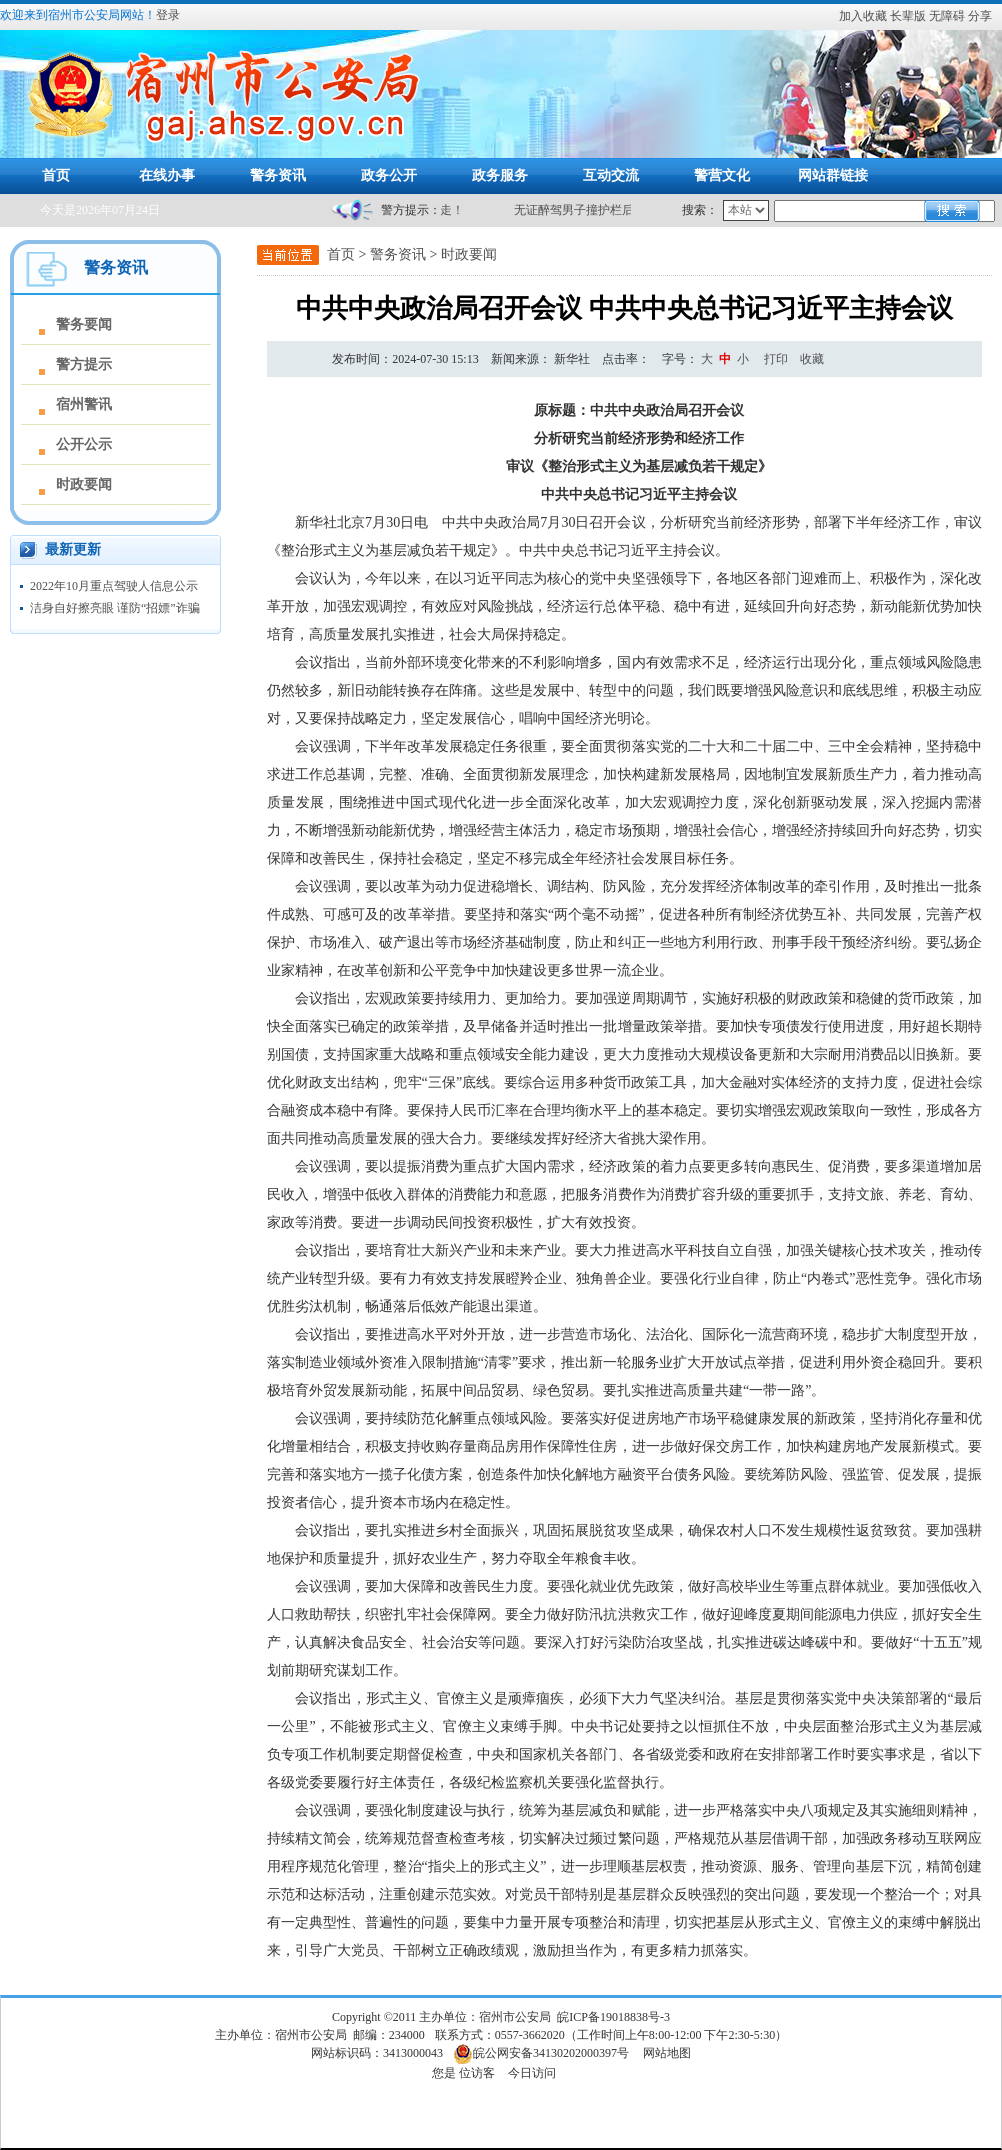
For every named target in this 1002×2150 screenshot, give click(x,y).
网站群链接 (833, 175)
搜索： (700, 210)
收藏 (812, 359)
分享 (980, 16)
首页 (56, 175)
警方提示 (84, 364)
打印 (776, 359)
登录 (168, 15)
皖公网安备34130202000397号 (541, 2053)
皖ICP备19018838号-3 (613, 2017)
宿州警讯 (84, 404)
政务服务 (500, 175)
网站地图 (667, 2053)
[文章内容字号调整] (707, 359)
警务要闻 (84, 324)
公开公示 (84, 444)
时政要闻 (84, 484)
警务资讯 (278, 175)
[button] (909, 16)
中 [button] (725, 359)
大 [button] (707, 359)
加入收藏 (863, 16)
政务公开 (389, 175)
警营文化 (722, 175)
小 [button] (743, 359)
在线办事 (167, 175)
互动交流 (611, 175)
